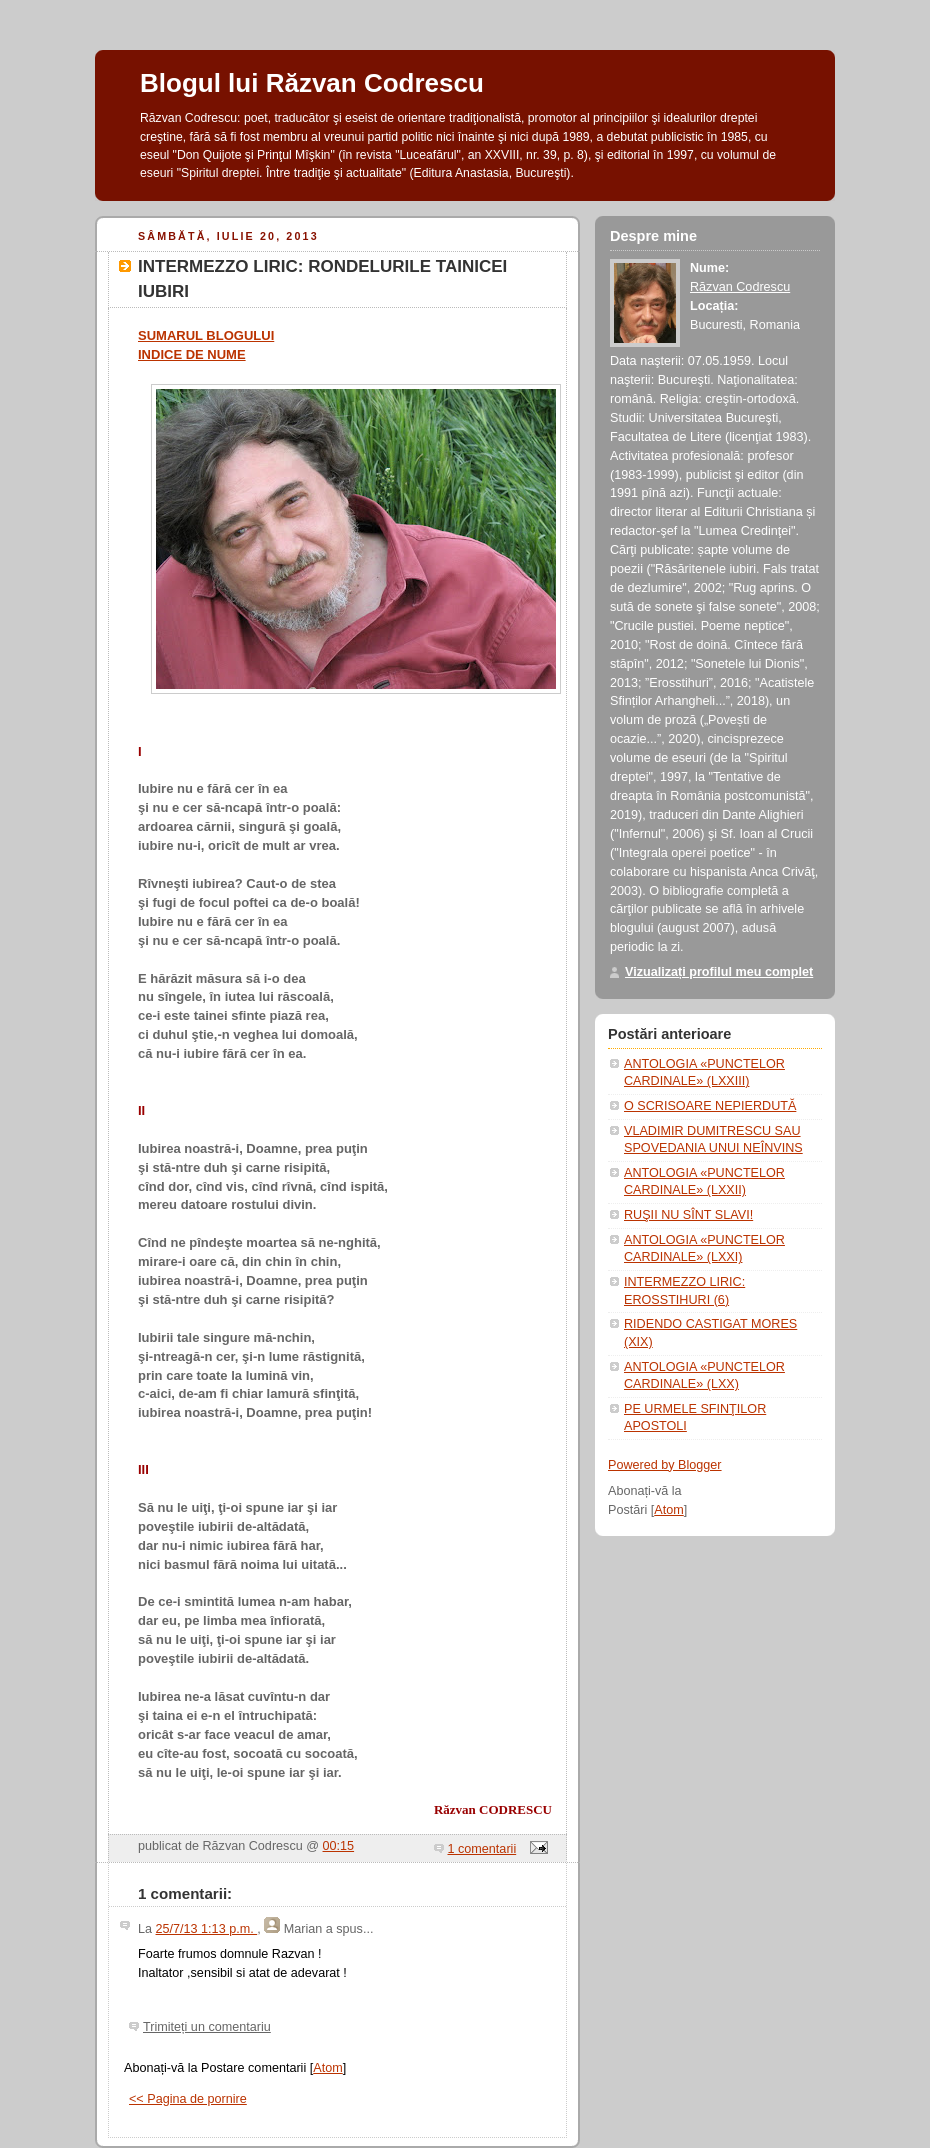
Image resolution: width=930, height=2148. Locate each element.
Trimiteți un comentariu (207, 2027)
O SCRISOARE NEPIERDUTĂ (710, 1106)
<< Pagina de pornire (188, 2099)
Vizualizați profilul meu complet (719, 972)
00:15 (339, 1846)
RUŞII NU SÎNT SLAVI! (688, 1215)
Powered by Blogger (665, 1465)
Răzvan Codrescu (740, 287)
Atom (327, 2068)
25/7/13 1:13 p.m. (207, 1929)
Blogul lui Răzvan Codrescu (312, 83)
